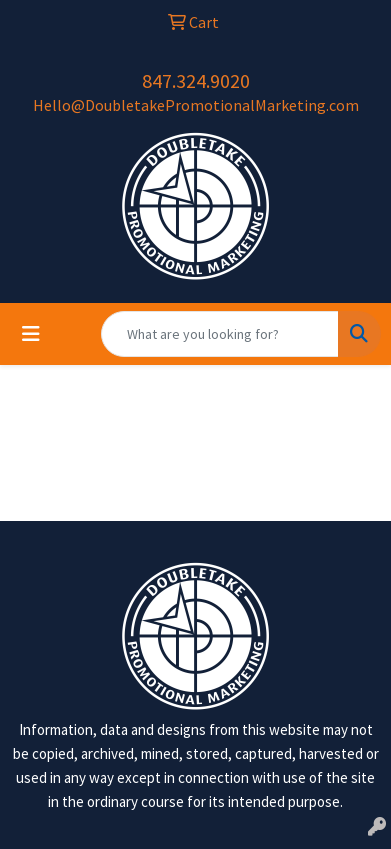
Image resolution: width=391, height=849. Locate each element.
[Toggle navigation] (31, 334)
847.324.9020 (196, 80)
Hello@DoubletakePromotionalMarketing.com (196, 105)
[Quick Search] (220, 334)
